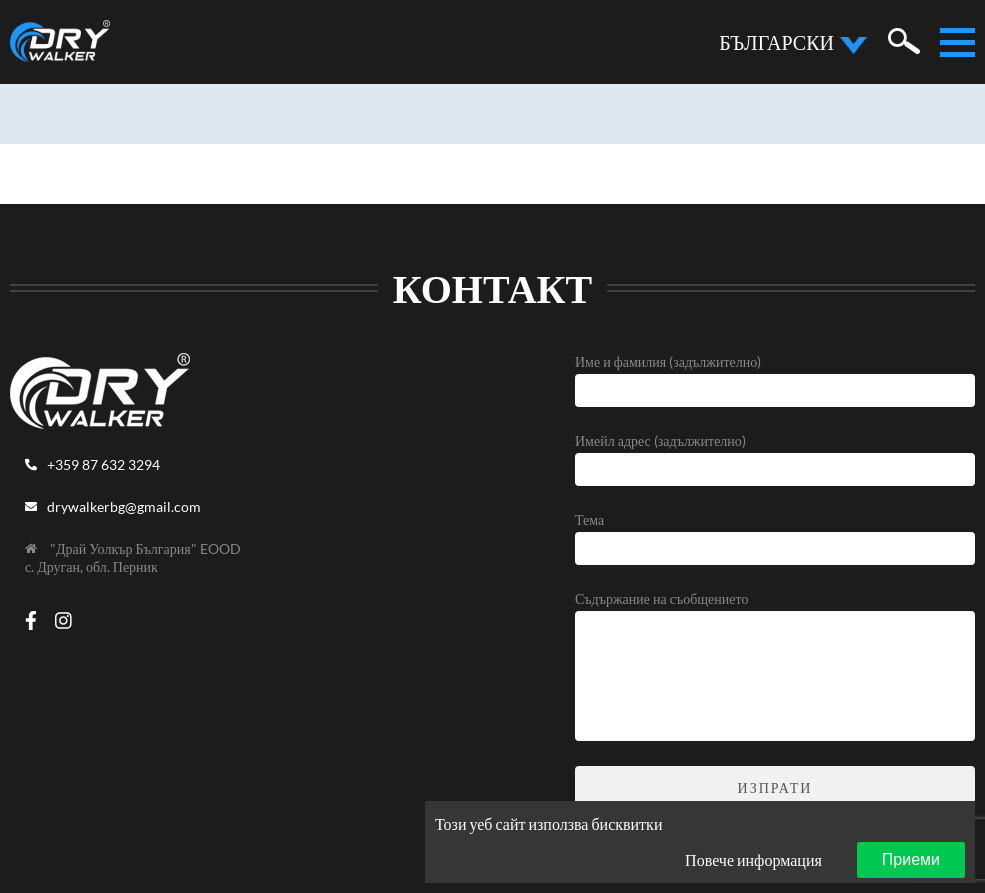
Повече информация (753, 859)
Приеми (911, 859)
